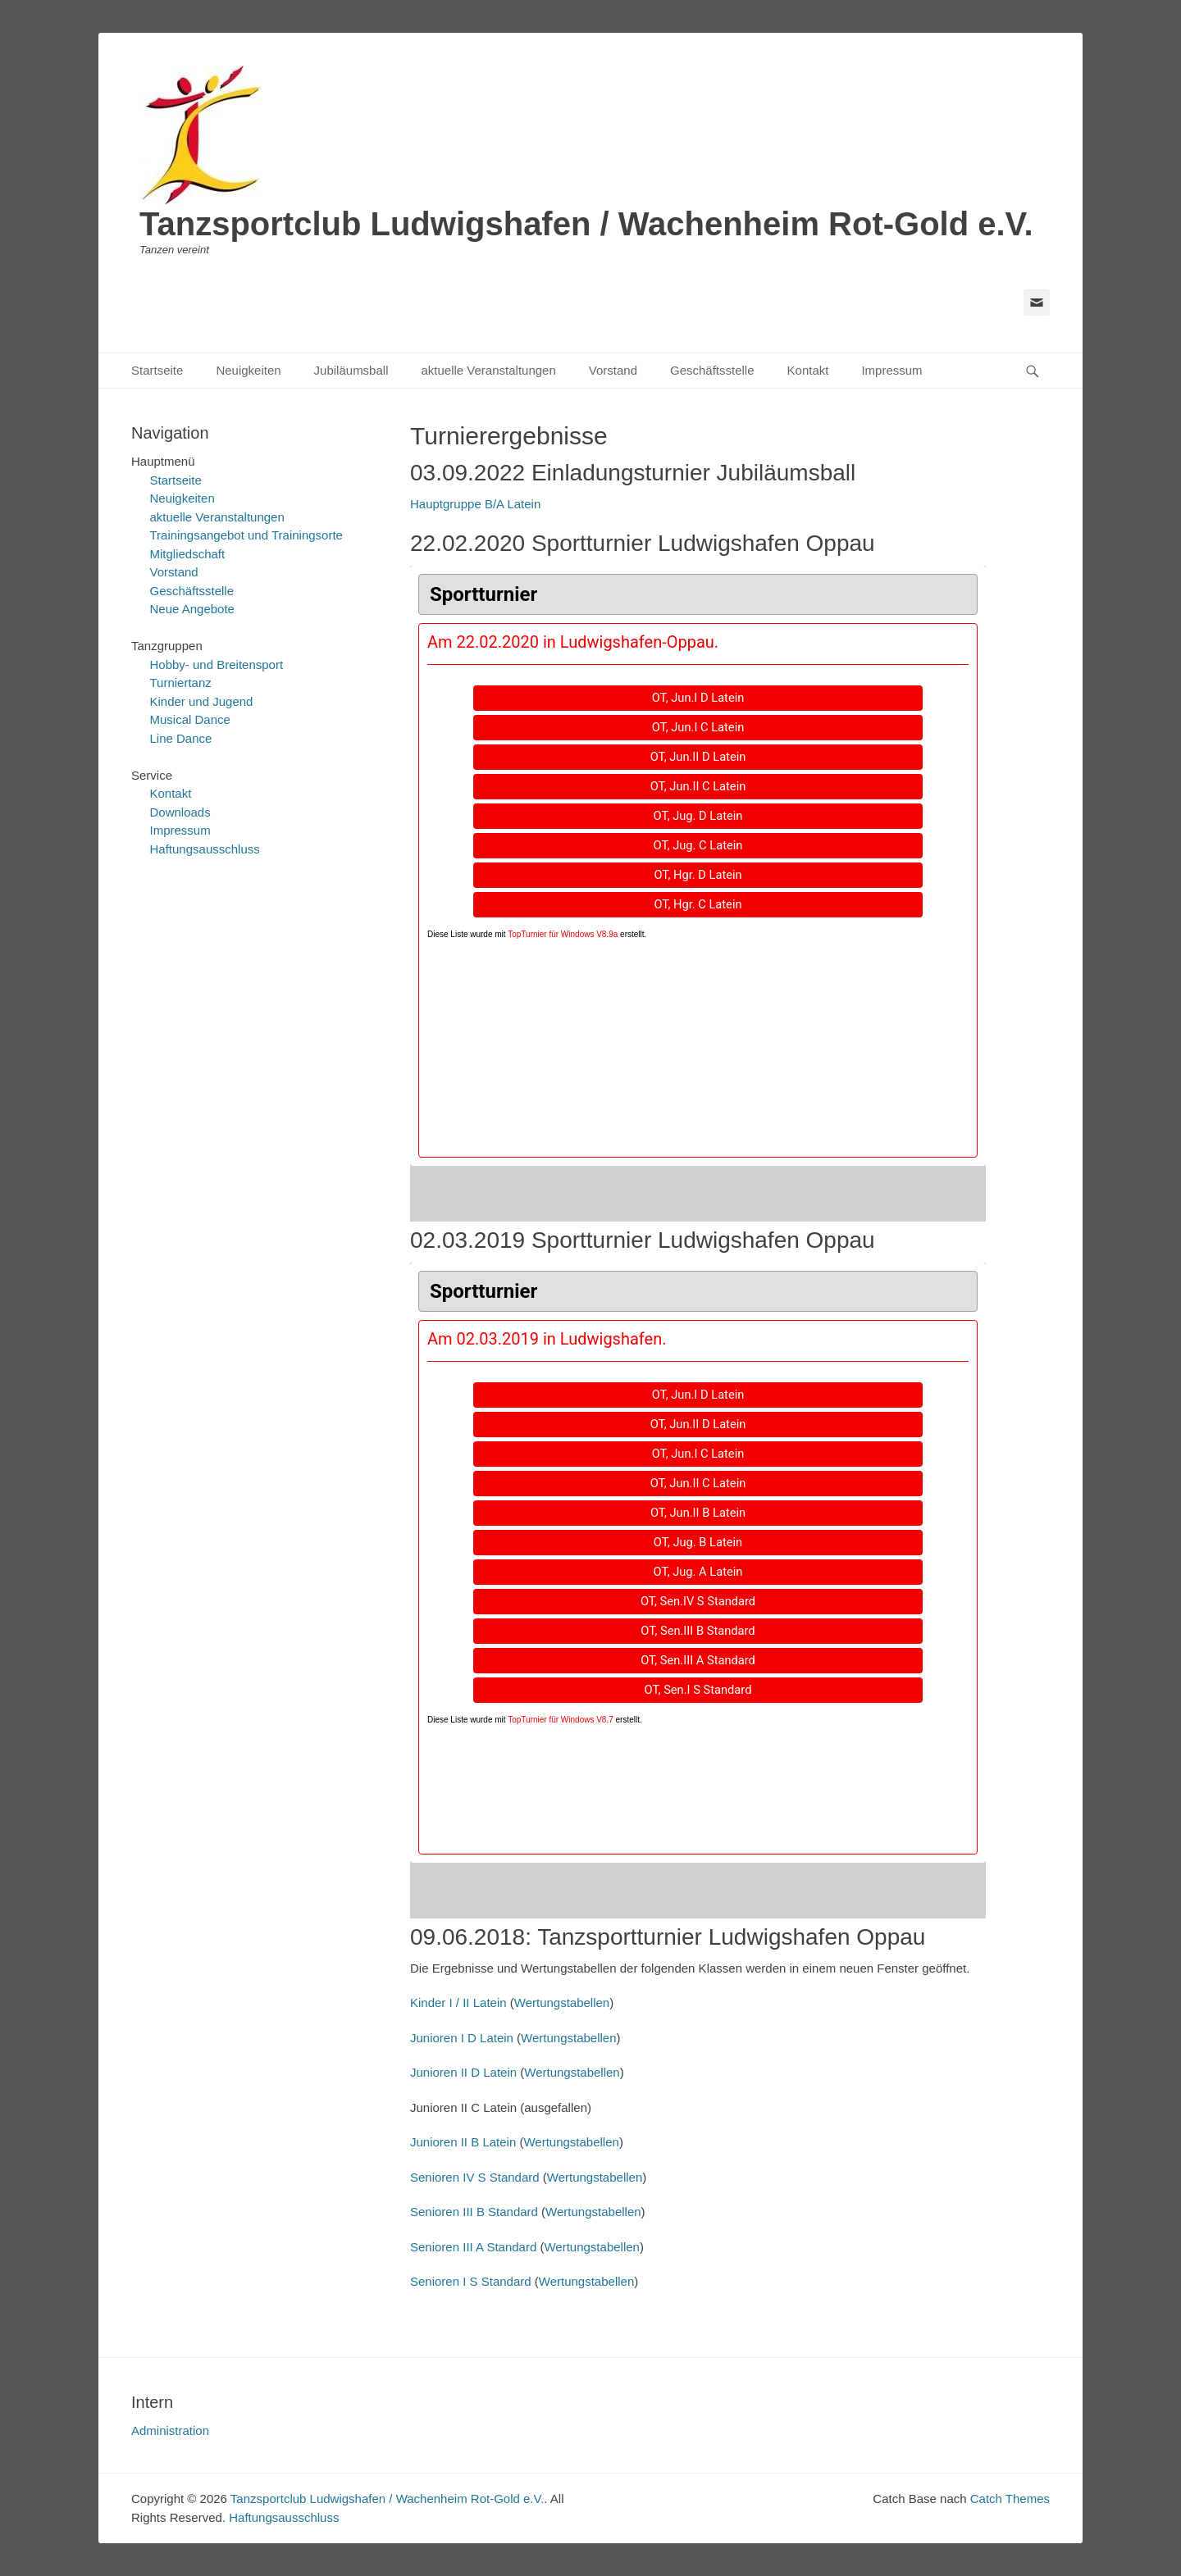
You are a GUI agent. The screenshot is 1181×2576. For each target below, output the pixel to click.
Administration (170, 2430)
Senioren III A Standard (473, 2247)
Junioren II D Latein (465, 2072)
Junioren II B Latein (464, 2142)
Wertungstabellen (561, 2002)
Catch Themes (1010, 2498)
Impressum (891, 370)
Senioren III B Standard (474, 2212)
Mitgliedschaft (188, 554)
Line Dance (181, 738)
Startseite (157, 370)
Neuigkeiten (248, 370)
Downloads (180, 812)
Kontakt (808, 370)
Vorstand (613, 370)
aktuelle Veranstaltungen (488, 370)
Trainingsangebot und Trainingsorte (246, 535)
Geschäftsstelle (712, 370)
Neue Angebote (192, 609)
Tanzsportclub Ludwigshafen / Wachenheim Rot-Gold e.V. (586, 224)
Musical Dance (190, 719)
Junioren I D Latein (463, 2038)
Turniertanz (181, 683)
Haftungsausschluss (205, 849)
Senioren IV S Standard (475, 2177)
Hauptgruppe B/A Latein (475, 504)
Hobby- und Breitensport (217, 664)
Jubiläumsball (351, 370)
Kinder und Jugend (201, 701)
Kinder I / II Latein (458, 2002)
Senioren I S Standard (470, 2281)
